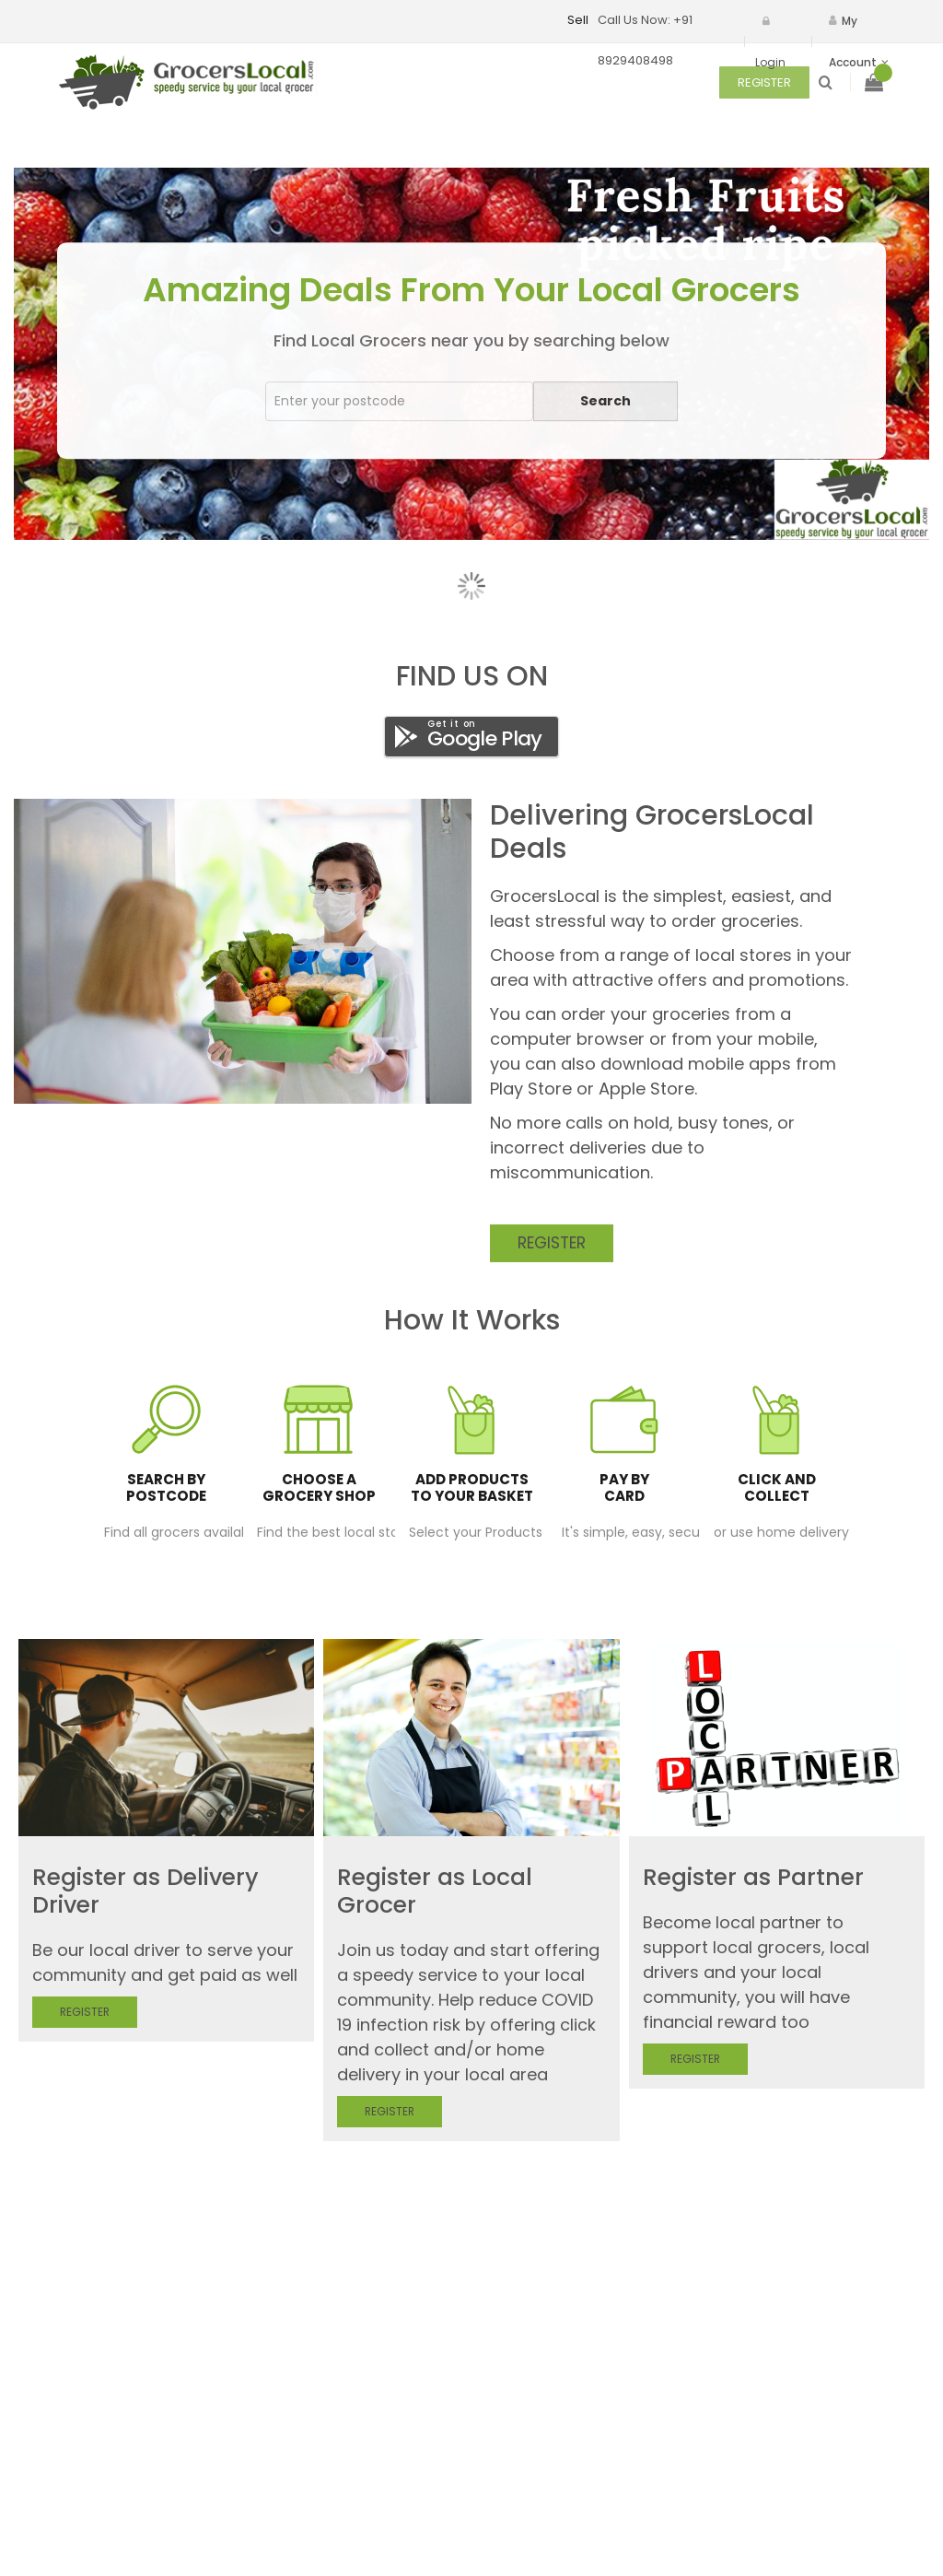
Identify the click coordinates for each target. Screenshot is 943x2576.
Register (552, 1243)
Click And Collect (777, 1488)
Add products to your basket (472, 1488)
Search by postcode (166, 1488)
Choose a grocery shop (319, 1488)
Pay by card (624, 1488)
